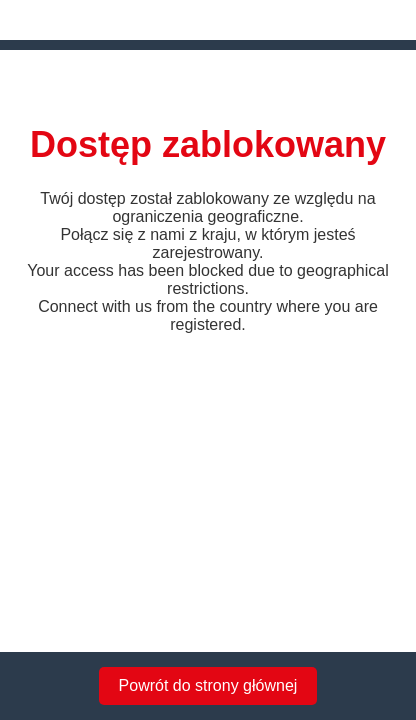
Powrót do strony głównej (208, 685)
